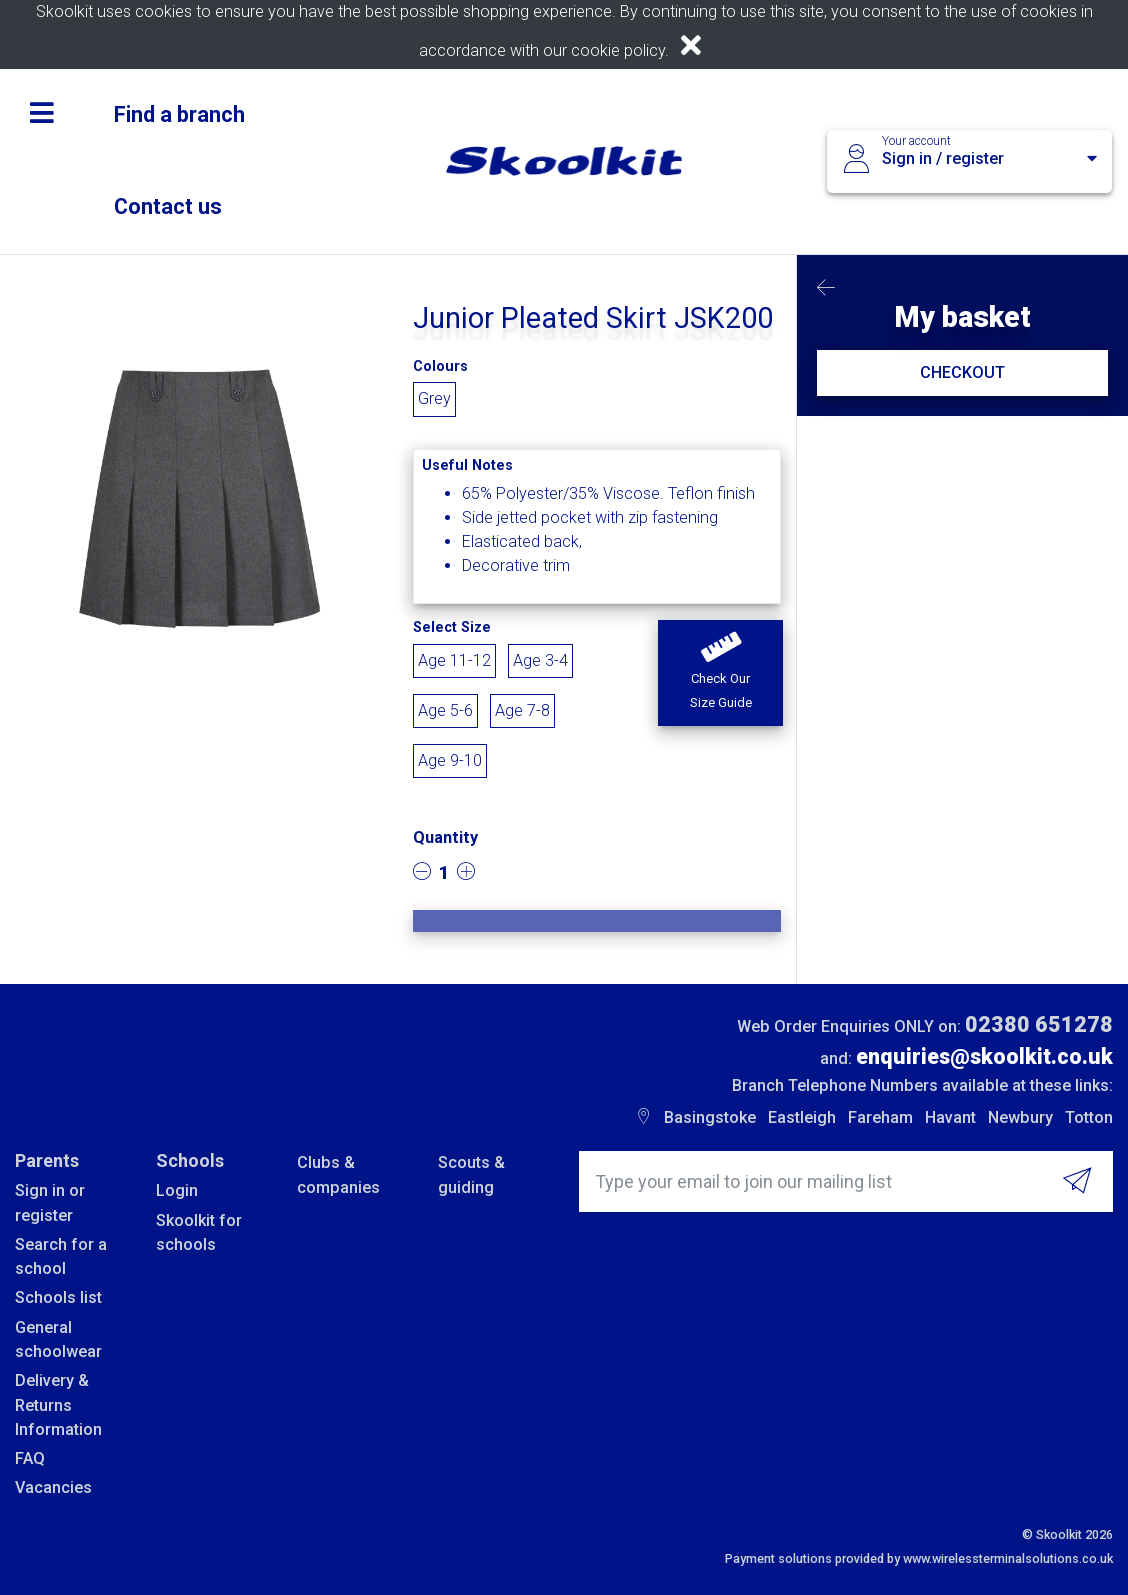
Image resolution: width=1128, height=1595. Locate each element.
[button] (720, 673)
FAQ (30, 1458)
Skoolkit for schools (199, 1232)
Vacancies (53, 1487)
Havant (950, 1117)
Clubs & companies (338, 1174)
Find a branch (179, 114)
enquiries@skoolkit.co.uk (984, 1056)
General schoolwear (58, 1339)
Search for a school (61, 1256)
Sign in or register (50, 1202)
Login (177, 1190)
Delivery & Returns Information (58, 1405)
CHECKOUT (962, 372)
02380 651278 (1039, 1024)
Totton (1089, 1117)
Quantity (445, 837)
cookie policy (618, 50)
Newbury (1020, 1117)
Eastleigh (802, 1117)
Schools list (58, 1297)
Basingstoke (710, 1117)
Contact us (168, 206)
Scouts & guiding (471, 1174)
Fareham (880, 1117)
